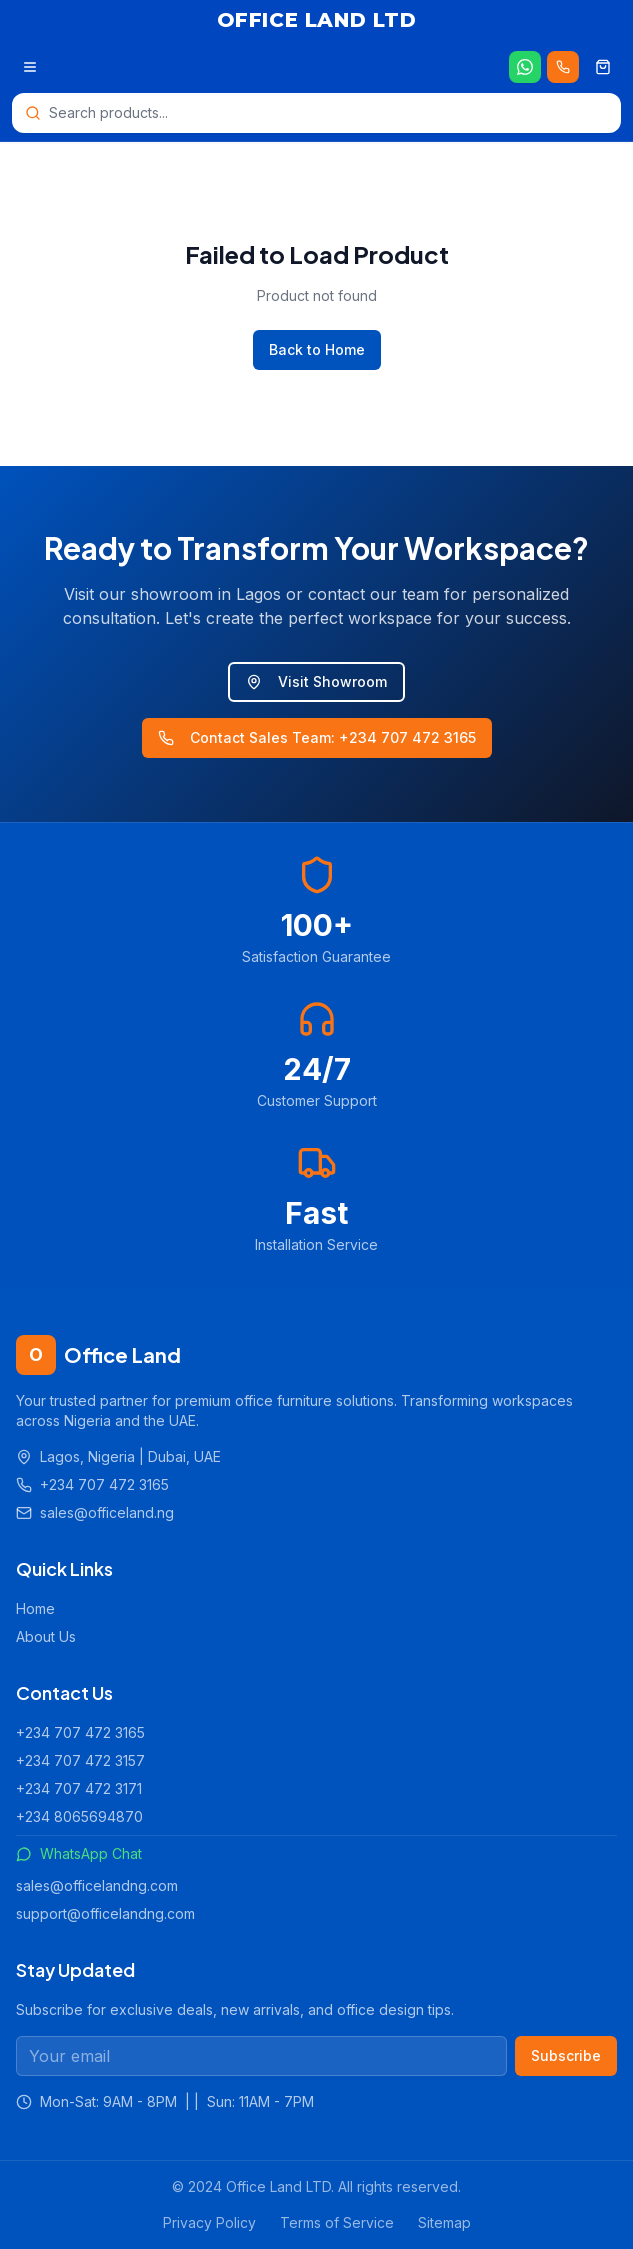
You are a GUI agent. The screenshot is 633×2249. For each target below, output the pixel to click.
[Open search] (316, 113)
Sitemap (444, 2222)
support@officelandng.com (105, 1913)
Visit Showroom (316, 681)
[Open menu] (30, 67)
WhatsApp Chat (79, 1853)
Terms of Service (337, 2222)
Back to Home (317, 349)
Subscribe (566, 2055)
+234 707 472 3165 (80, 1732)
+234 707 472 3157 (80, 1760)
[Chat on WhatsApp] (525, 67)
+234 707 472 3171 (79, 1788)
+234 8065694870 (79, 1816)
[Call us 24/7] (563, 67)
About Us (46, 1636)
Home (35, 1608)
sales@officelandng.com (97, 1885)
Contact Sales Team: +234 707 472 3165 (317, 737)
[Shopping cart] (603, 67)
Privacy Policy (209, 2222)
